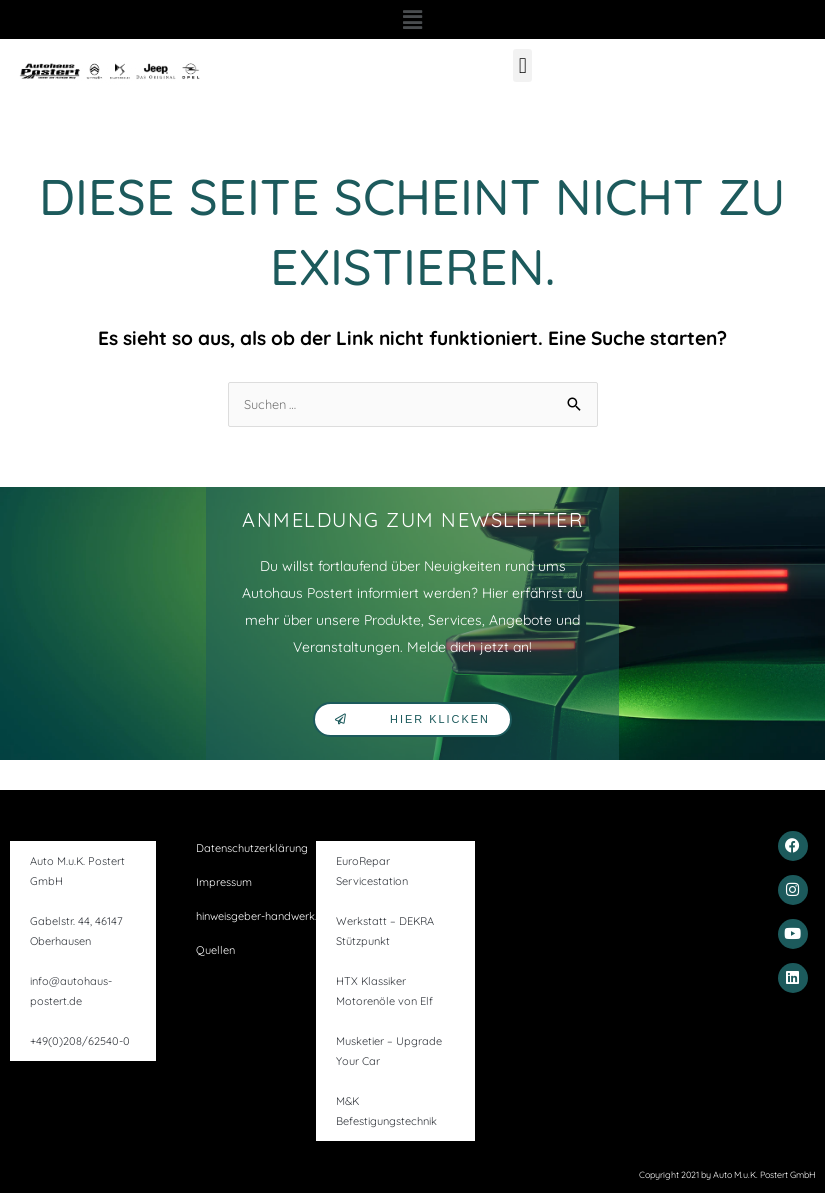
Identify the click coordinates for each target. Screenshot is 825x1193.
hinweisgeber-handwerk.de (263, 916)
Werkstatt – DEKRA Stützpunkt (385, 931)
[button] (412, 19)
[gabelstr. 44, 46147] (638, 911)
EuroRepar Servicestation (372, 871)
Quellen (215, 950)
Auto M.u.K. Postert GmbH (77, 871)
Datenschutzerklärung (252, 848)
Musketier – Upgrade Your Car (389, 1051)
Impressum (224, 882)
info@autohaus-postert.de (71, 991)
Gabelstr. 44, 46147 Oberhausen (76, 931)
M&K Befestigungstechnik (386, 1111)
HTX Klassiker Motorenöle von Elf (384, 991)
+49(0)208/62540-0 (80, 1041)
